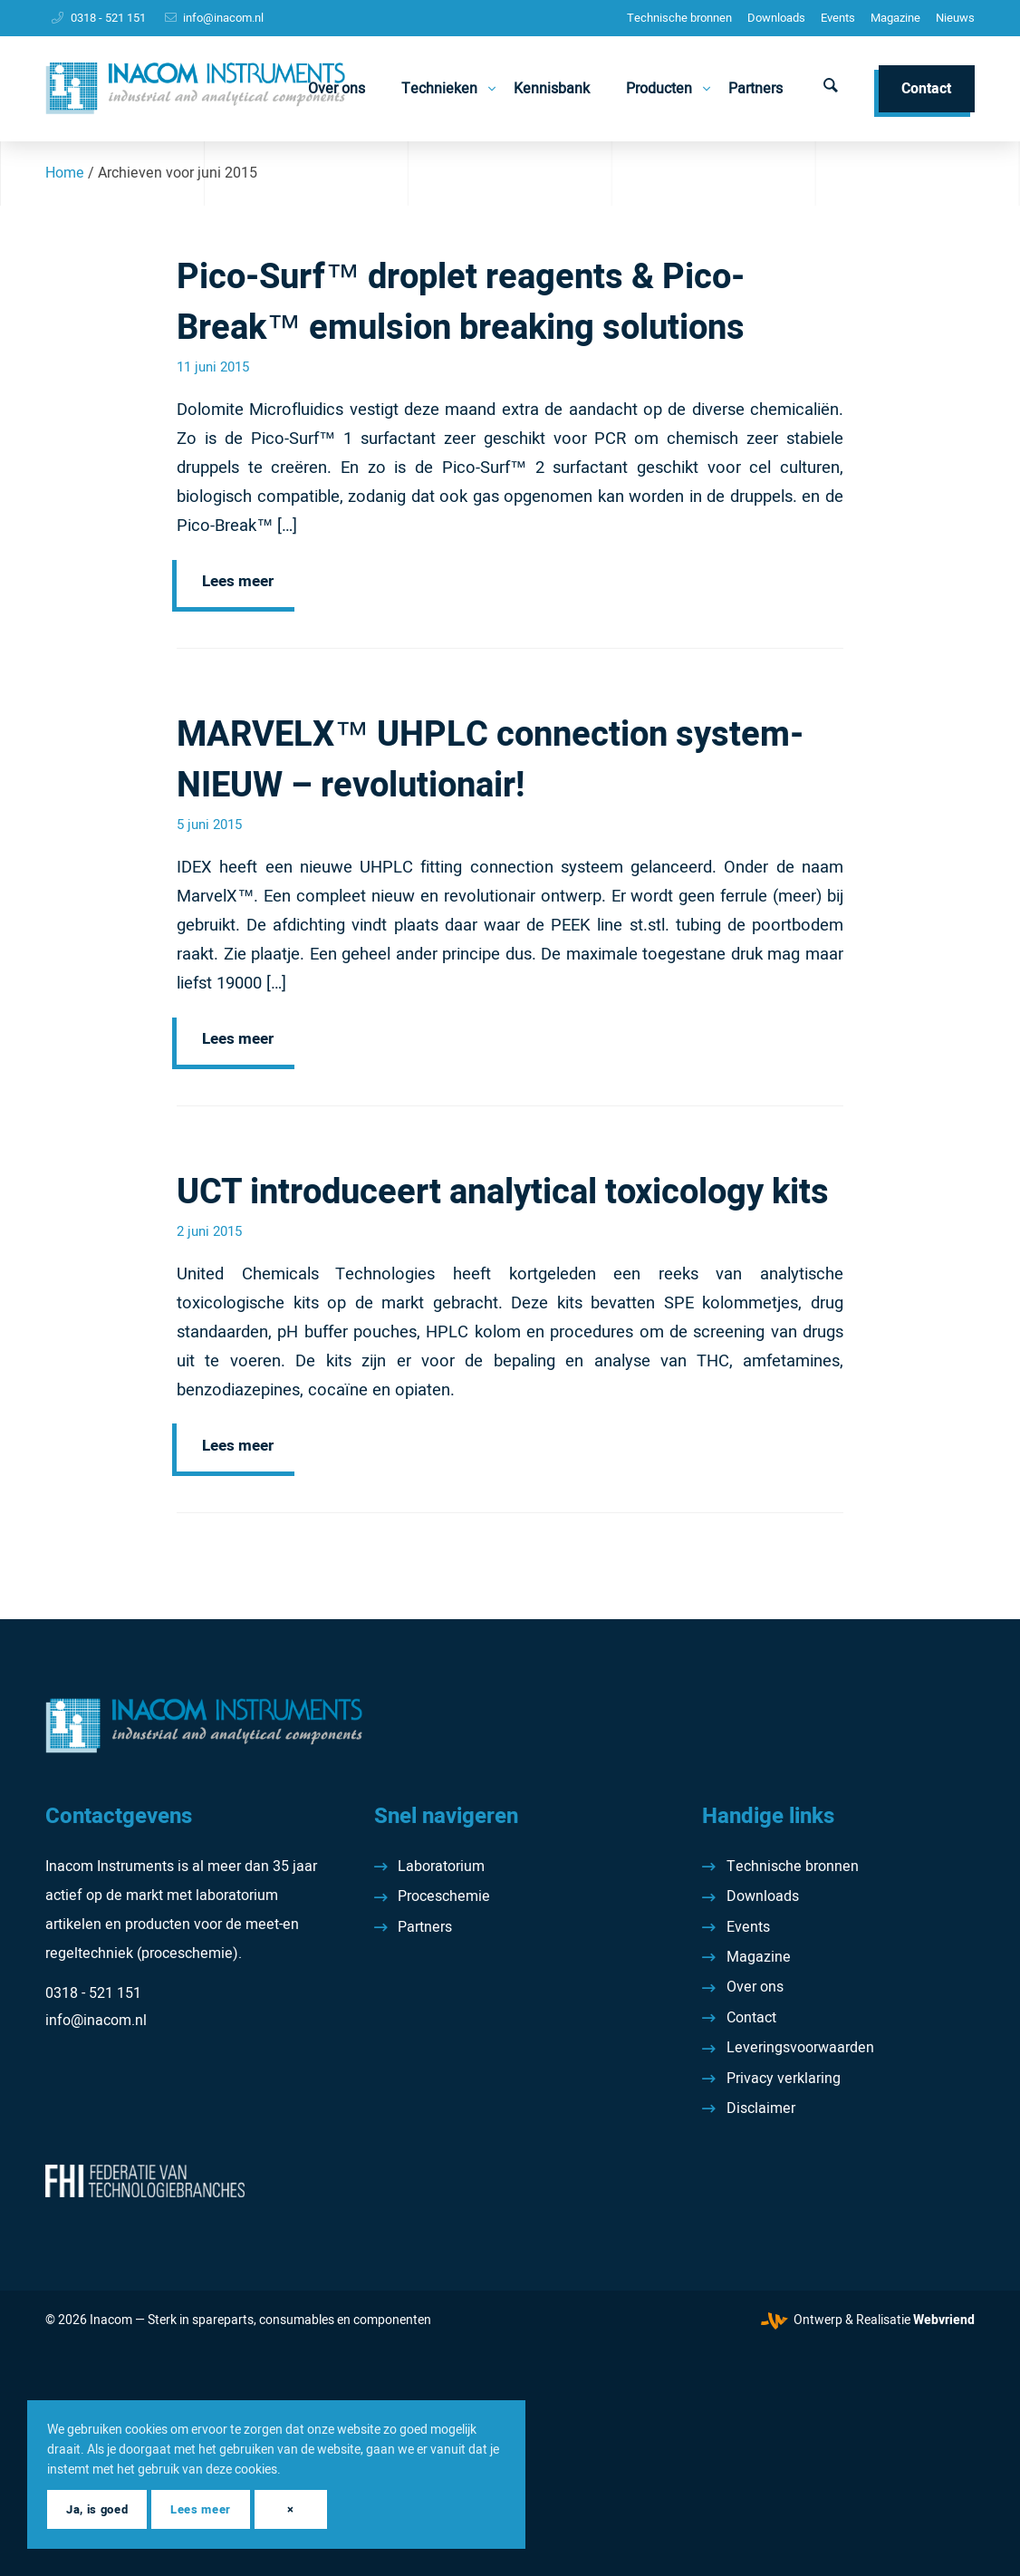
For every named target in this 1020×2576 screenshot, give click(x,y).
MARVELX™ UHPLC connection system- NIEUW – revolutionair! (490, 760)
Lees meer (238, 581)
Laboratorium (441, 1866)
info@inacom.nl (223, 17)
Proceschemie (444, 1896)
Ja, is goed (97, 2509)
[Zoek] (831, 88)
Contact (751, 2018)
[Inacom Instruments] (195, 88)
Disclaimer (761, 2108)
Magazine (895, 17)
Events (838, 17)
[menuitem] (679, 18)
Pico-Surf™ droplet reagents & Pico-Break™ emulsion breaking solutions (461, 302)
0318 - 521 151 (108, 17)
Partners (425, 1927)
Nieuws (955, 17)
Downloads (776, 17)
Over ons (755, 1987)
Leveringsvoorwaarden (800, 2048)
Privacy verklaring (784, 2078)
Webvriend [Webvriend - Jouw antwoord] (944, 2320)
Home (64, 173)
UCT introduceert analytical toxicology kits (503, 1192)
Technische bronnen (679, 17)
